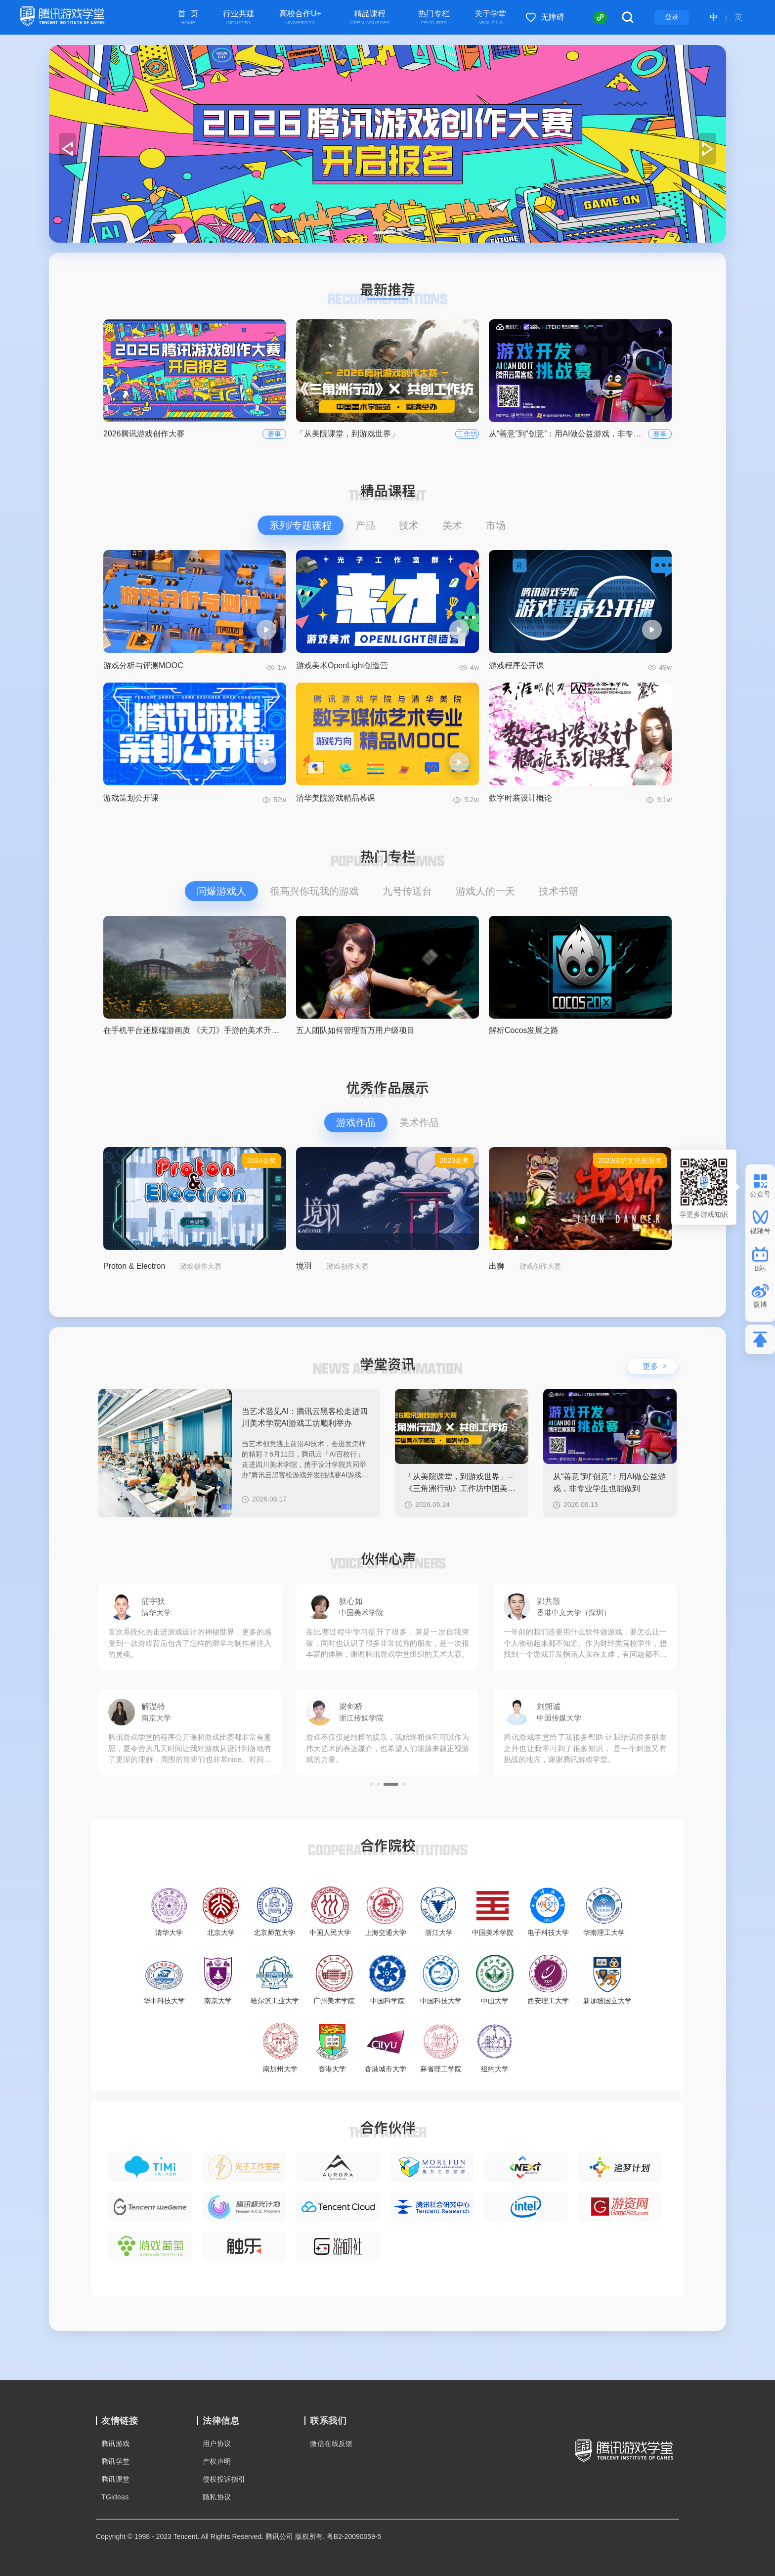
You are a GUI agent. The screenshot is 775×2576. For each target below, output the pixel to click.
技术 (409, 525)
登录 (672, 17)
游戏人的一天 (485, 891)
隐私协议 (217, 2497)
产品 (365, 525)
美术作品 (419, 1122)
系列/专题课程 (300, 525)
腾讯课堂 (115, 2479)
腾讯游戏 (115, 2443)
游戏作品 (356, 1122)
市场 (496, 525)
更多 (655, 1366)
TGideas (115, 2497)
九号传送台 (407, 891)
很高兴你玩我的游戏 (314, 891)
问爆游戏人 (221, 891)
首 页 (188, 17)
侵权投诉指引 (224, 2479)
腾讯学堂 (115, 2461)
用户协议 (217, 2443)
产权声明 (217, 2461)
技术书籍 (558, 891)
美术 (452, 525)
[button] (374, 232)
